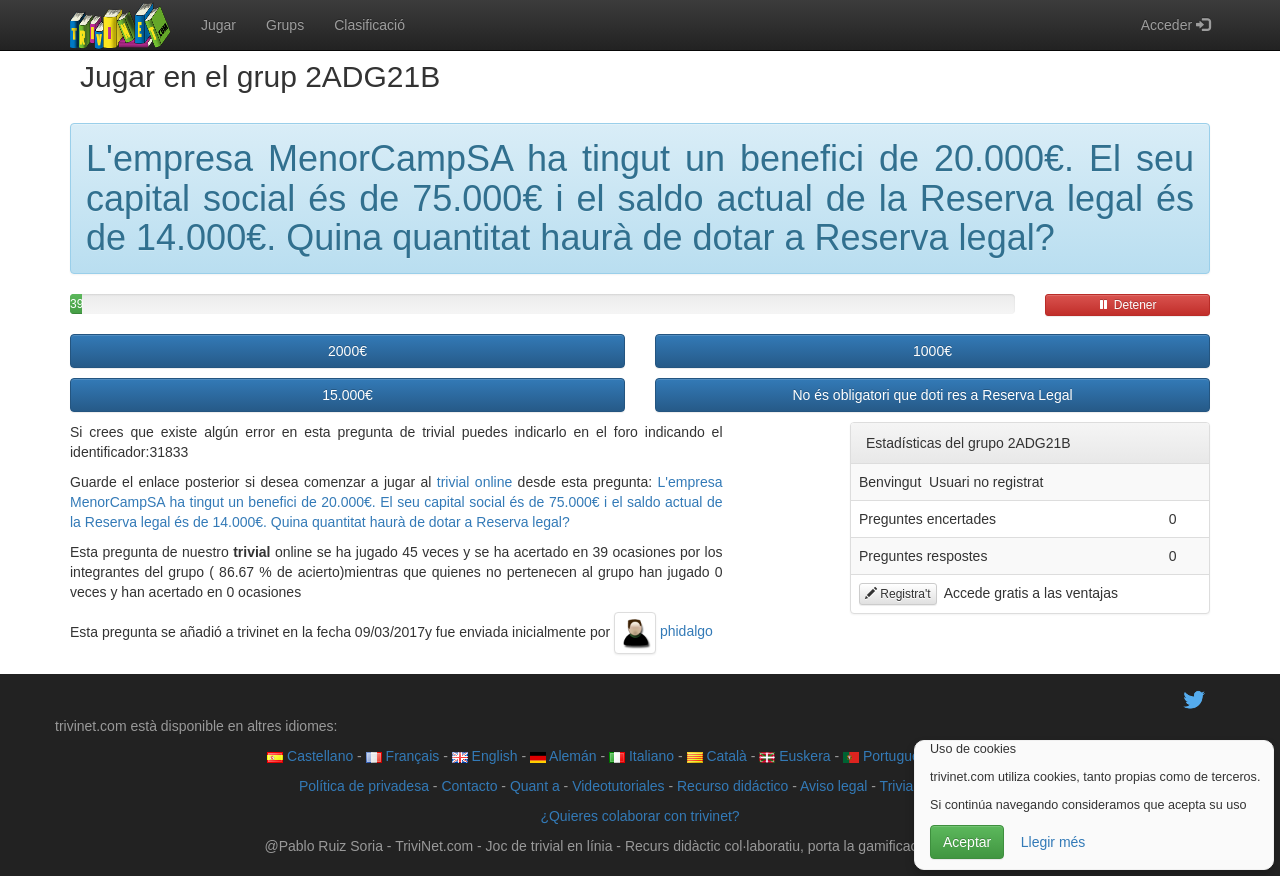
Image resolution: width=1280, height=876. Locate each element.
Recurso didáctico (732, 786)
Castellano (310, 756)
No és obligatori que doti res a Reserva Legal (932, 395)
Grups (285, 25)
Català (717, 756)
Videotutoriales (618, 786)
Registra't (898, 594)
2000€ (347, 351)
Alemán (563, 756)
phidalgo (663, 631)
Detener (1127, 305)
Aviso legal (833, 786)
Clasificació (369, 25)
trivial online (474, 482)
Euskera (794, 756)
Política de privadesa (364, 786)
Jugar (218, 25)
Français (403, 756)
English (485, 756)
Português (885, 756)
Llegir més (1053, 842)
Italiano (641, 756)
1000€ (932, 351)
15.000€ (347, 395)
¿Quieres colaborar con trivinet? (639, 816)
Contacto (469, 786)
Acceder (1175, 25)
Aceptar (967, 842)
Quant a (535, 786)
